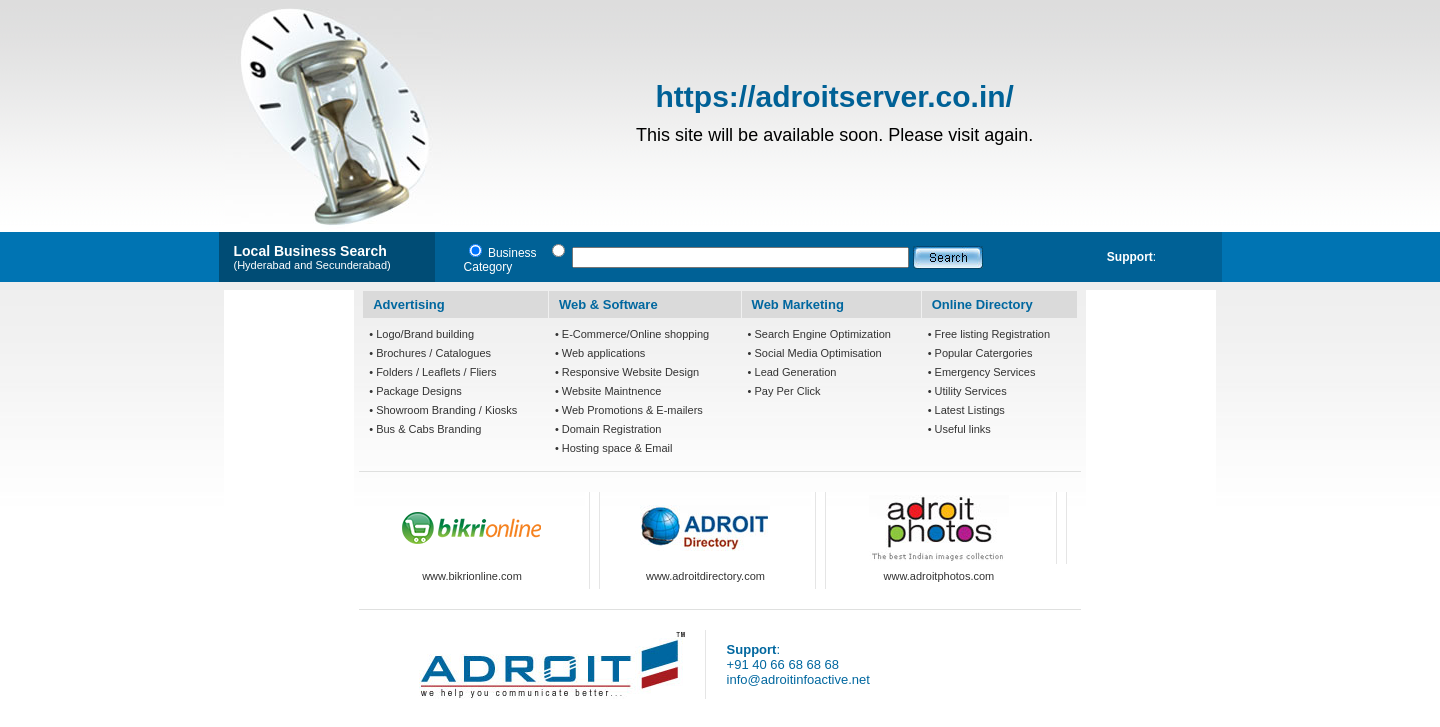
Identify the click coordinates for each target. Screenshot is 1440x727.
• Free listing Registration (989, 334)
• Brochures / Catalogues (430, 353)
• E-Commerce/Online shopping (632, 334)
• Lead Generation (792, 372)
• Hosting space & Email (614, 448)
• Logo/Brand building (421, 334)
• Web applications (600, 353)
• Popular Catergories (980, 353)
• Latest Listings (966, 410)
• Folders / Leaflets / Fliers (432, 372)
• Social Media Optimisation (815, 353)
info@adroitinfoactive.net (798, 679)
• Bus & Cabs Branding (425, 429)
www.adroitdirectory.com (705, 576)
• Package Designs (415, 391)
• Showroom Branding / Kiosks (443, 410)
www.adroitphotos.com (939, 576)
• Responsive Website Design (627, 372)
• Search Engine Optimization (819, 334)
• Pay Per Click (784, 391)
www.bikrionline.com (472, 576)
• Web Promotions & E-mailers (629, 410)
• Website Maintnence (608, 391)
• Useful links (959, 429)
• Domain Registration (608, 429)
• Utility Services (967, 391)
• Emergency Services (982, 372)
